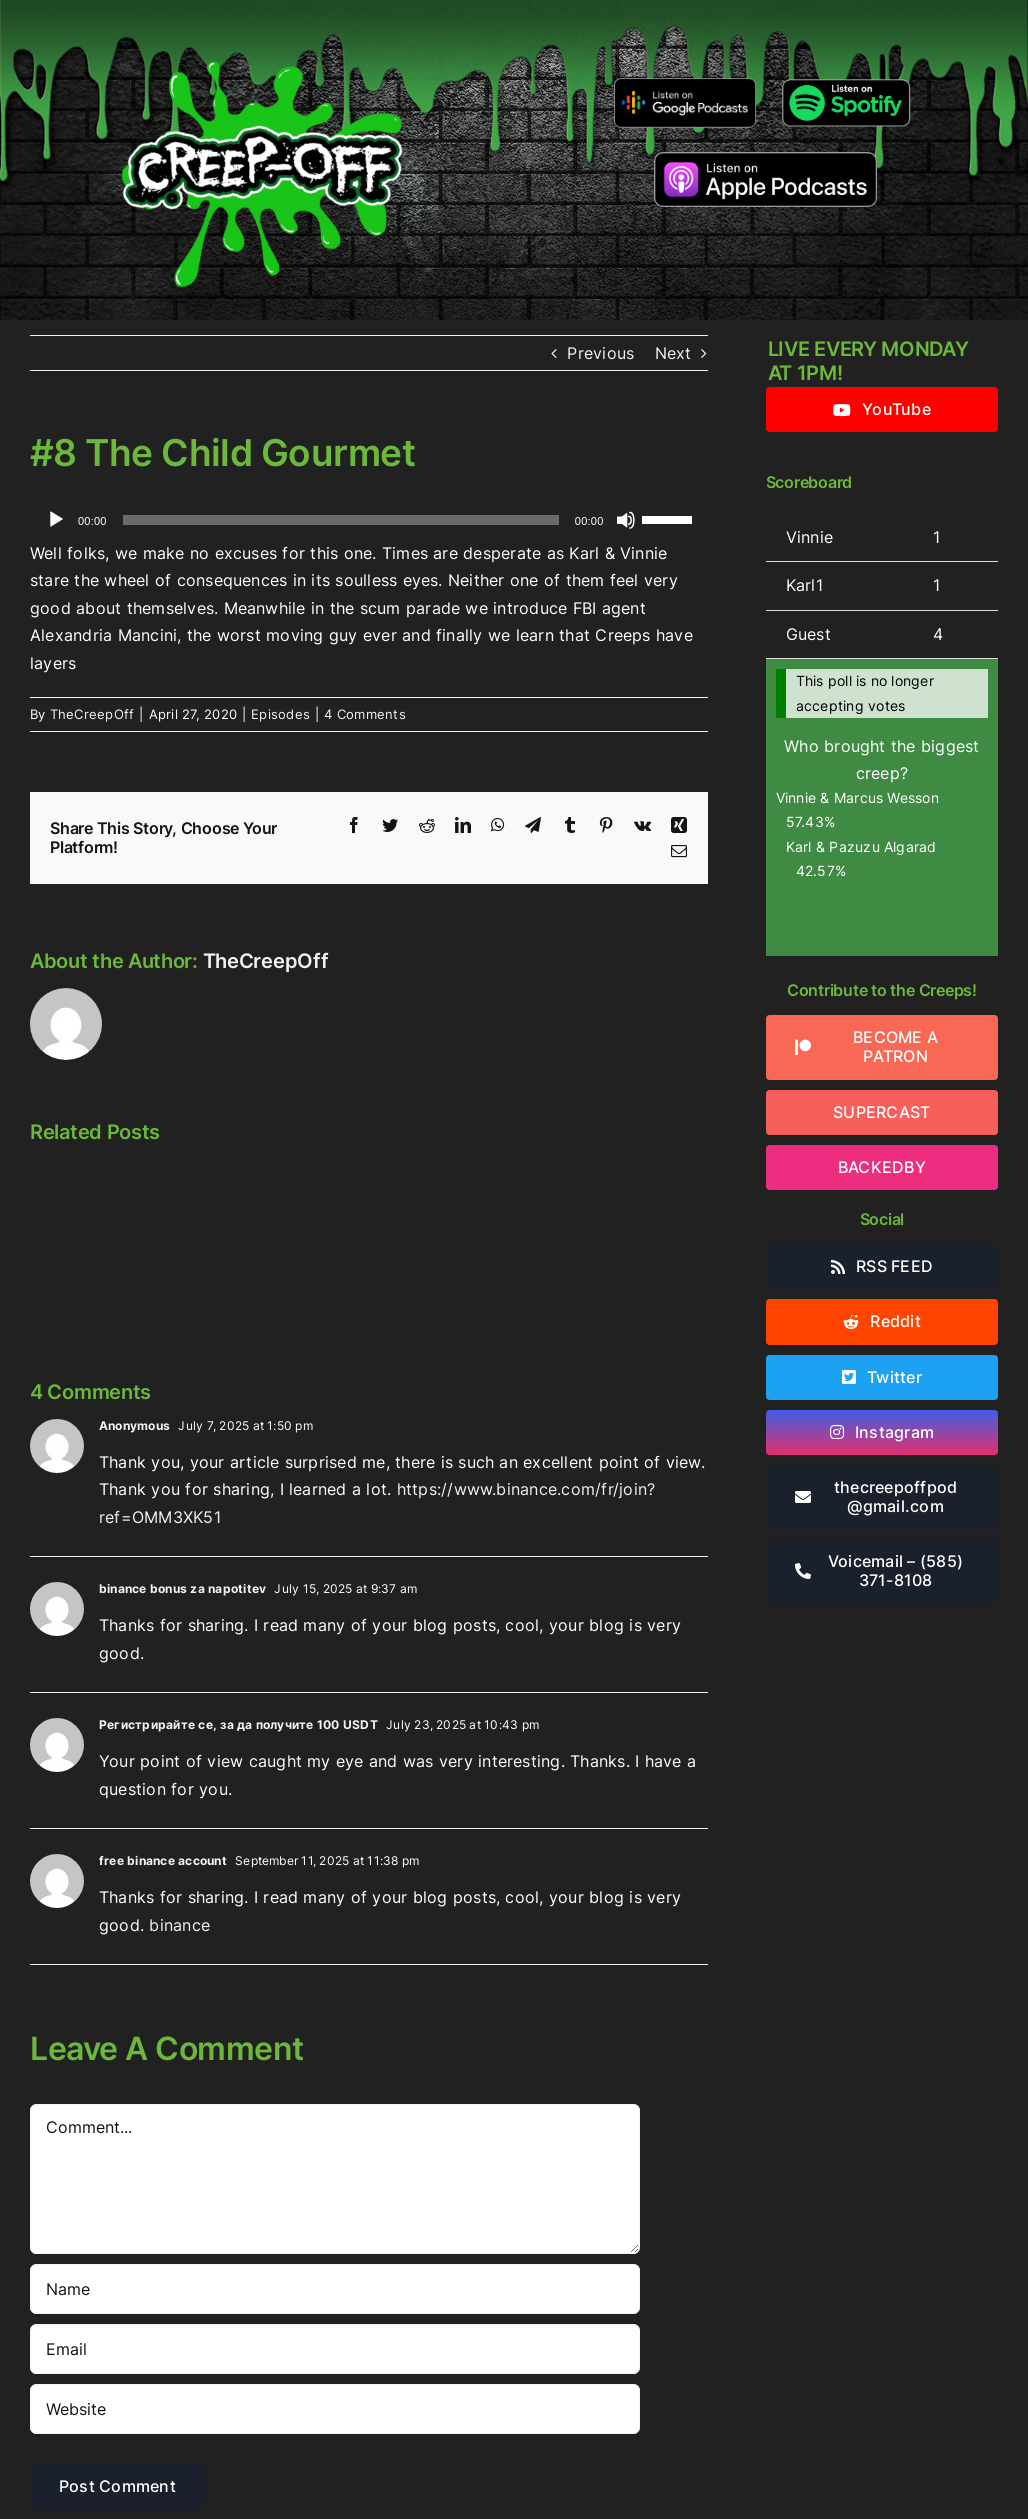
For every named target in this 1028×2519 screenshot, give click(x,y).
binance (179, 1925)
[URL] (335, 2409)
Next (673, 353)
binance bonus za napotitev (182, 1588)
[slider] (341, 520)
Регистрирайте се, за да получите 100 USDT (238, 1724)
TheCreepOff (92, 714)
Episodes (280, 714)
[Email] (335, 2349)
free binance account (163, 1860)
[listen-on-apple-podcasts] (765, 160)
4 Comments (364, 714)
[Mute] (626, 520)
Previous (600, 353)
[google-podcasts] (685, 85)
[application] (369, 520)
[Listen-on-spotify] (846, 81)
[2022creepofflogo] (262, 28)
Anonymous (134, 1425)
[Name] (335, 2289)
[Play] (56, 520)
